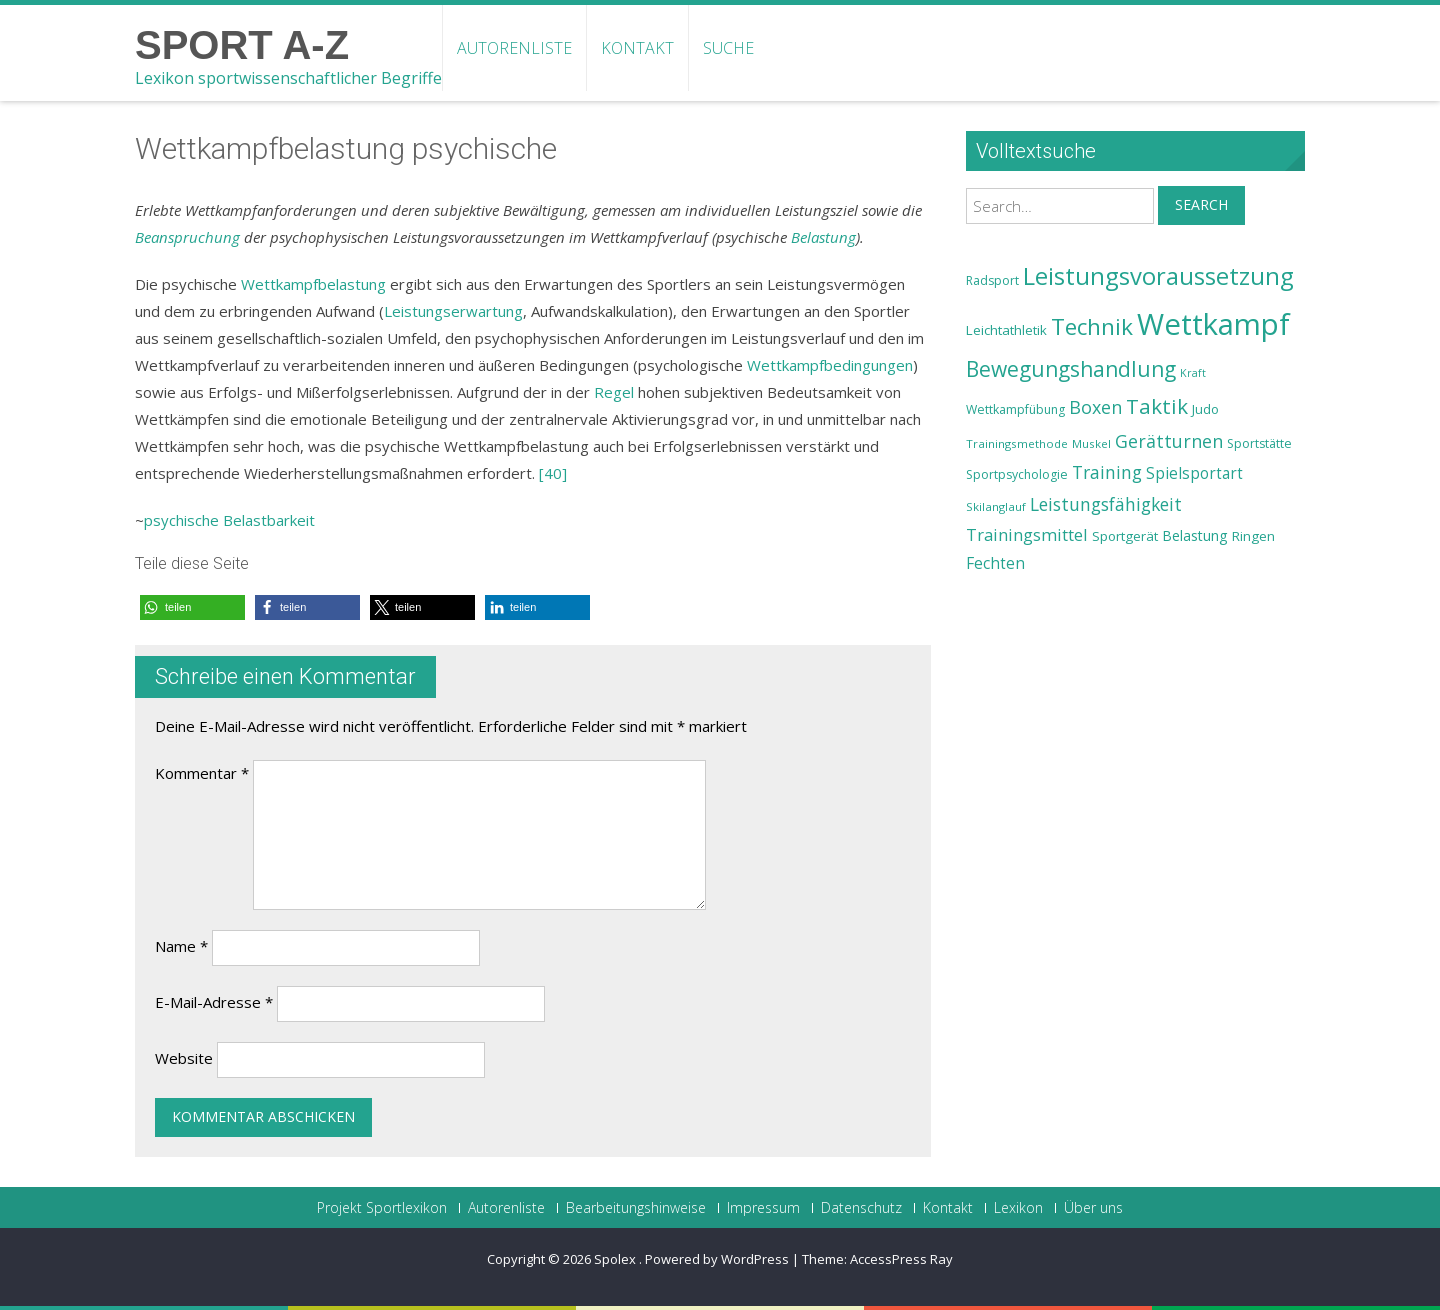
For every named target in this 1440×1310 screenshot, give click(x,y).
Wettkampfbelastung (313, 284)
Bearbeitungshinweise (636, 1208)
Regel (614, 392)
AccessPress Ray (901, 1259)
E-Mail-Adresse (214, 1002)
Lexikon (1018, 1208)
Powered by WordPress (717, 1259)
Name (181, 946)
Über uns (1093, 1208)
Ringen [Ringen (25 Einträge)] (1253, 536)
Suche (728, 48)
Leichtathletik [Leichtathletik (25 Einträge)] (1006, 330)
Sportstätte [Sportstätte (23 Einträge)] (1259, 443)
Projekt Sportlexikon (382, 1208)
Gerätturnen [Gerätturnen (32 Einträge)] (1169, 441)
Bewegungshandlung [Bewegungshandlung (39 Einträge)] (1071, 369)
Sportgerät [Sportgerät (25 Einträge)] (1125, 536)
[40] (553, 473)
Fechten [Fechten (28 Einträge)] (995, 563)
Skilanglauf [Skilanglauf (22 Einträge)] (996, 506)
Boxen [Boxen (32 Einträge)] (1095, 407)
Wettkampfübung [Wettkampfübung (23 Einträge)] (1015, 409)
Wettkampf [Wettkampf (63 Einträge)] (1213, 324)
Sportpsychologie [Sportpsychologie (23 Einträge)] (1017, 474)
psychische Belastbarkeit (229, 520)
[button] (192, 607)
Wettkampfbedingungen (830, 365)
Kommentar (202, 773)
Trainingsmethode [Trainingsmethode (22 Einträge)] (1017, 443)
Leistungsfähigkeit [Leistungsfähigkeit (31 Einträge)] (1106, 504)
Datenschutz (861, 1208)
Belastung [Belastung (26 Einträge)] (1195, 535)
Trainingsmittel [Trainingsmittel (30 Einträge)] (1027, 534)
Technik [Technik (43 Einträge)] (1092, 326)
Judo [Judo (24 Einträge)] (1205, 409)
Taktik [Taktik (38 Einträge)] (1157, 406)
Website (184, 1058)
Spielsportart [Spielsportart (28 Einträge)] (1194, 473)
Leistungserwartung (453, 311)
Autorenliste (514, 48)
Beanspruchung (187, 237)
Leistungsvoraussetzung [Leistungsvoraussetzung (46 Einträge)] (1158, 276)
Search (1201, 204)
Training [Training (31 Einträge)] (1107, 472)
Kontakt (637, 48)
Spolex (616, 1259)
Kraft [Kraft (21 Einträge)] (1193, 373)
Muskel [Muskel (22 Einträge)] (1091, 443)
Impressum (763, 1208)
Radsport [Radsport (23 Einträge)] (992, 280)
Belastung (823, 237)
